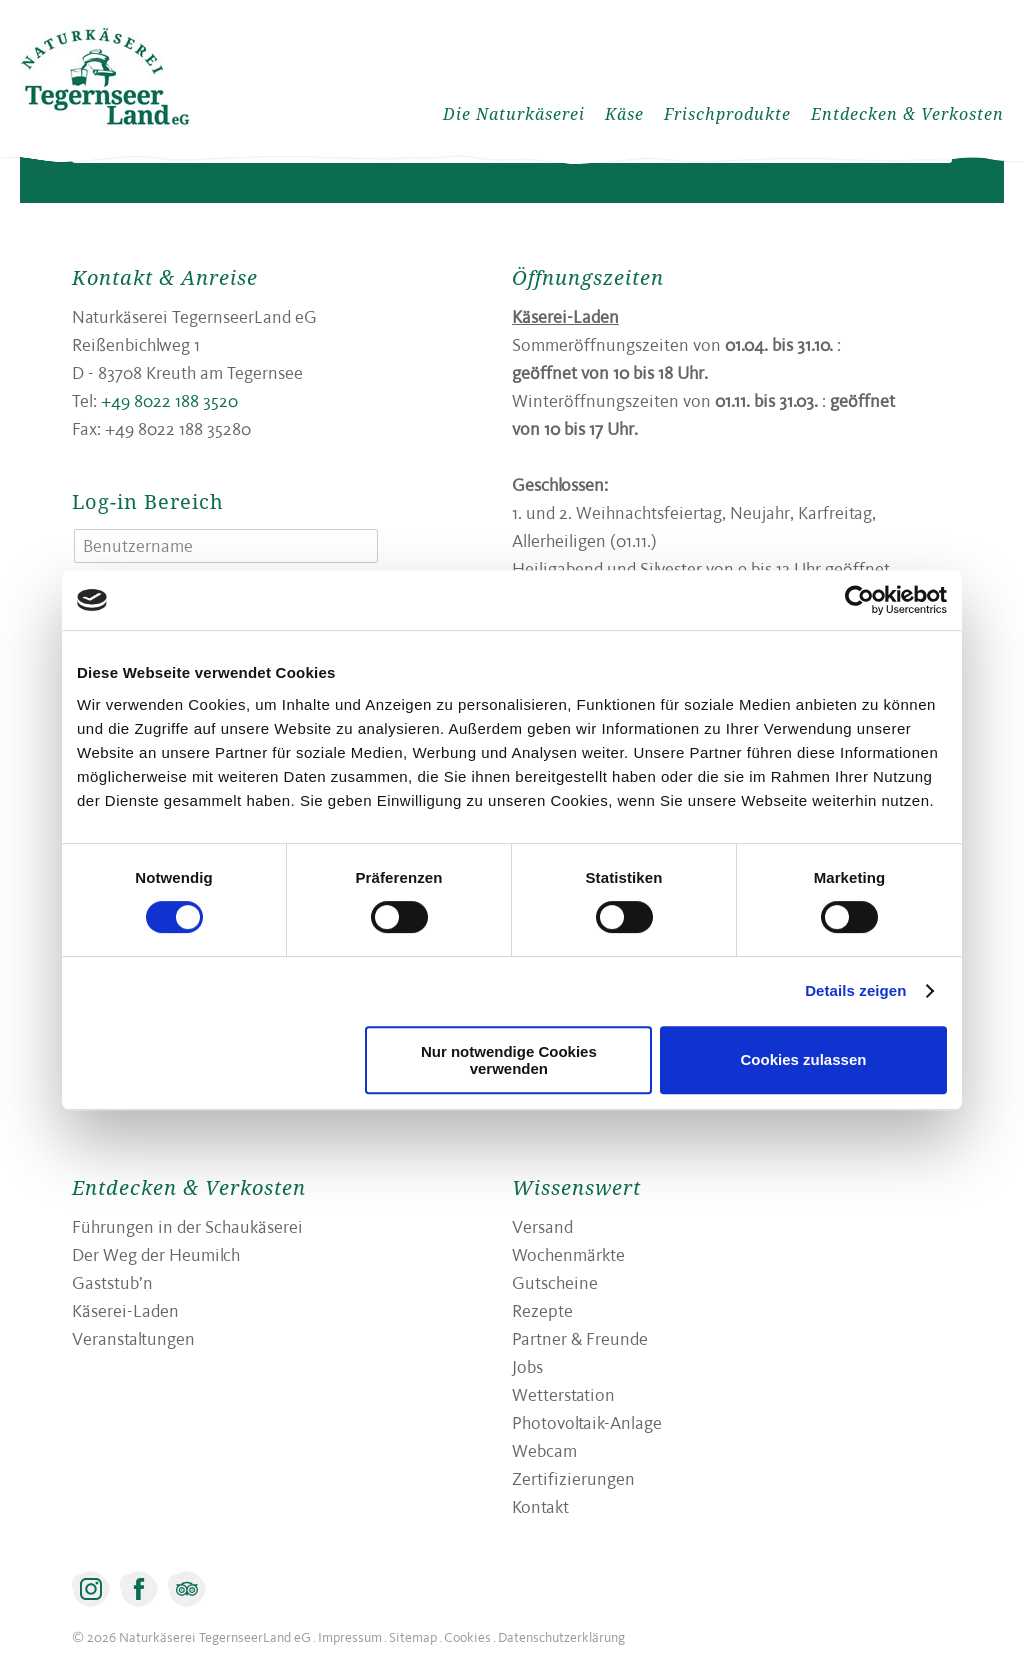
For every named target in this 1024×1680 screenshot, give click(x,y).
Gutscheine (555, 1282)
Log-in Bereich (148, 501)
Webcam (544, 1450)
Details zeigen (855, 990)
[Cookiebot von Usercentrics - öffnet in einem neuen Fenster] (859, 600)
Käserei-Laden (125, 1310)
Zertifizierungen (573, 1478)
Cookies (467, 1637)
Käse (624, 114)
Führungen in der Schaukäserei (187, 1226)
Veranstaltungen (133, 1338)
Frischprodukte (727, 114)
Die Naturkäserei (514, 114)
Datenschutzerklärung (561, 1637)
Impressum (350, 1637)
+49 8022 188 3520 (169, 400)
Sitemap (413, 1637)
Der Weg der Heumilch (156, 1254)
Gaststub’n (112, 1282)
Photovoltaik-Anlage (587, 1422)
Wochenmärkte (568, 1254)
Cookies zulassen (804, 1059)
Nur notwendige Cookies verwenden (509, 1060)
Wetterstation (563, 1394)
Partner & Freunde (580, 1338)
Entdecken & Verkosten (907, 114)
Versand (542, 1226)
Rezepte (542, 1310)
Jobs (527, 1366)
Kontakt (540, 1506)
